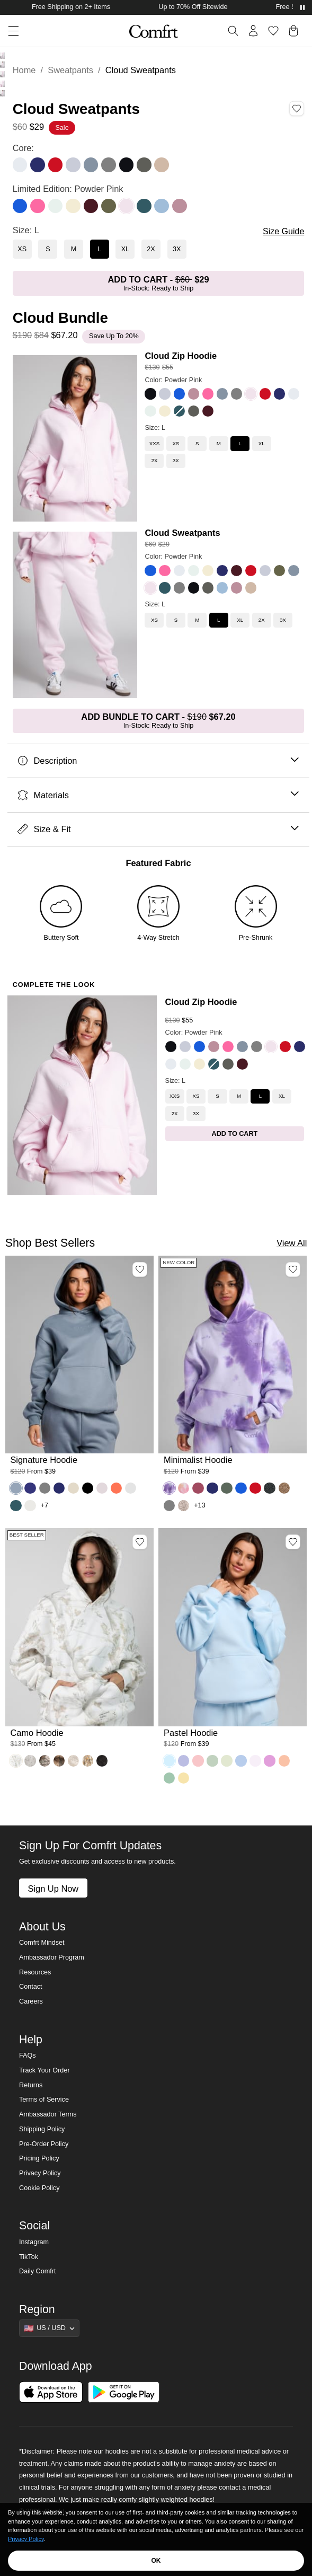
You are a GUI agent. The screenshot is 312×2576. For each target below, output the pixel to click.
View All (292, 1243)
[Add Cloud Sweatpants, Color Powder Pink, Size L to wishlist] (296, 108)
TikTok (28, 2257)
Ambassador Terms (47, 2114)
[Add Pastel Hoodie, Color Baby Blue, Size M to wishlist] (293, 1541)
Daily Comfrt (37, 2271)
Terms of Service (44, 2099)
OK (156, 2560)
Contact (30, 1986)
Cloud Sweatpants (182, 532)
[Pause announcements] (302, 7)
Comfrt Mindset (41, 1942)
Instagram (34, 2242)
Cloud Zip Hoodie (181, 355)
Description (158, 760)
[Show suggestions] (49, 2327)
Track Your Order (44, 2070)
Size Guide (283, 231)
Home (24, 70)
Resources (35, 1972)
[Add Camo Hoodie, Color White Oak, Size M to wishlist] (139, 1541)
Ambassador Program (51, 1957)
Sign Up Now (53, 1888)
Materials (158, 795)
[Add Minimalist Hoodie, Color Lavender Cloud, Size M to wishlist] (293, 1269)
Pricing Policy (39, 2158)
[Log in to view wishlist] (273, 31)
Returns (30, 2085)
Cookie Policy (39, 2188)
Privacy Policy (39, 2173)
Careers (31, 2001)
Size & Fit (158, 829)
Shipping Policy (42, 2129)
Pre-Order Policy (43, 2144)
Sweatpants (70, 70)
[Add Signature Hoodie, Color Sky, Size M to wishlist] (139, 1269)
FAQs (27, 2055)
